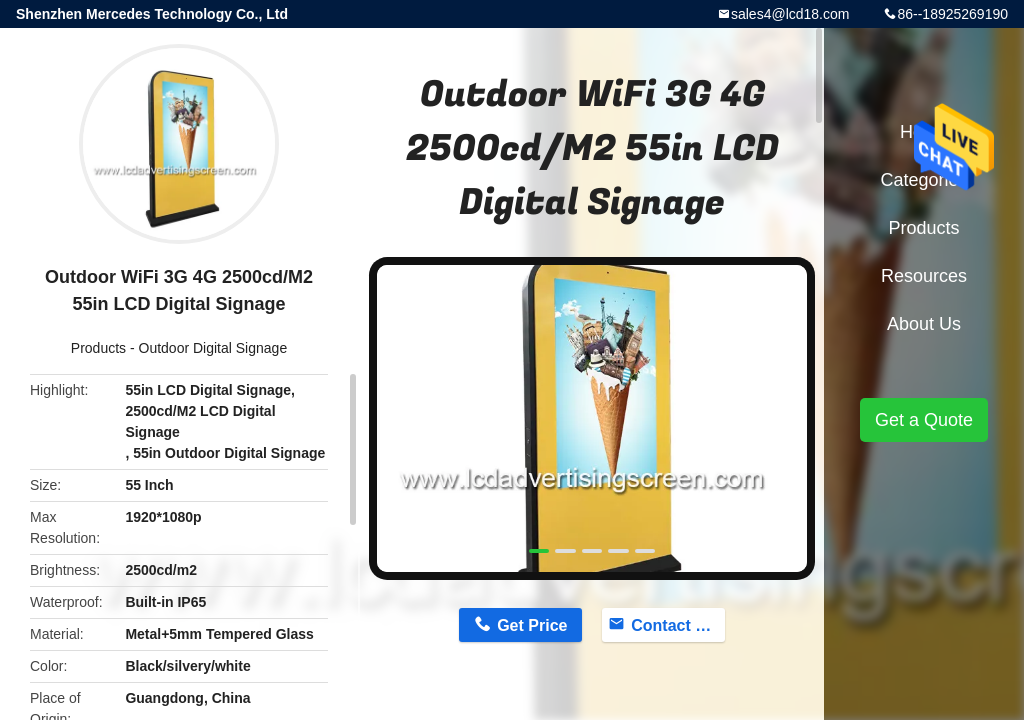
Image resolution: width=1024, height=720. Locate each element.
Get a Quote (924, 420)
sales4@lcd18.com (790, 14)
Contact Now (678, 625)
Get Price (532, 625)
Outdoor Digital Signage (213, 348)
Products (98, 348)
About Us (924, 324)
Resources (924, 276)
